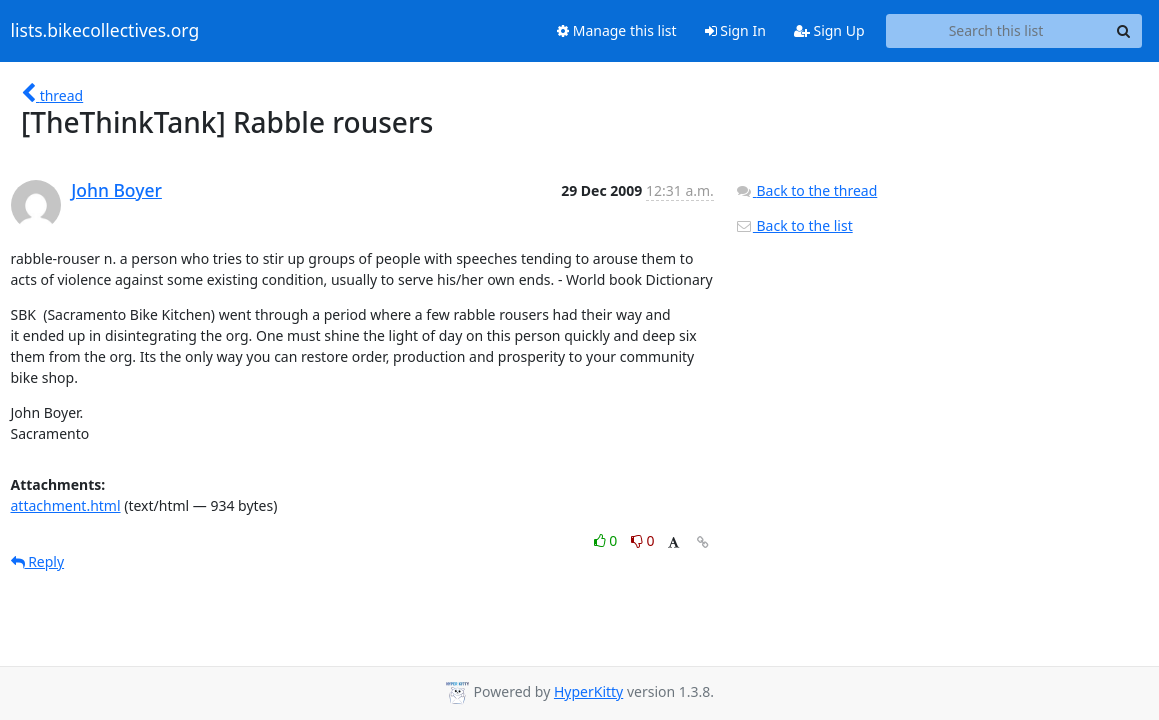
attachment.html (66, 505)
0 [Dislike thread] (643, 540)
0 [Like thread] (607, 540)
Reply (38, 561)
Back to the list (794, 225)
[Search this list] (996, 31)
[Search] (1124, 31)
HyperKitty (588, 691)
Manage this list (617, 30)
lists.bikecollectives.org (105, 31)
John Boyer (116, 190)
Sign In (735, 30)
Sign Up (829, 30)
